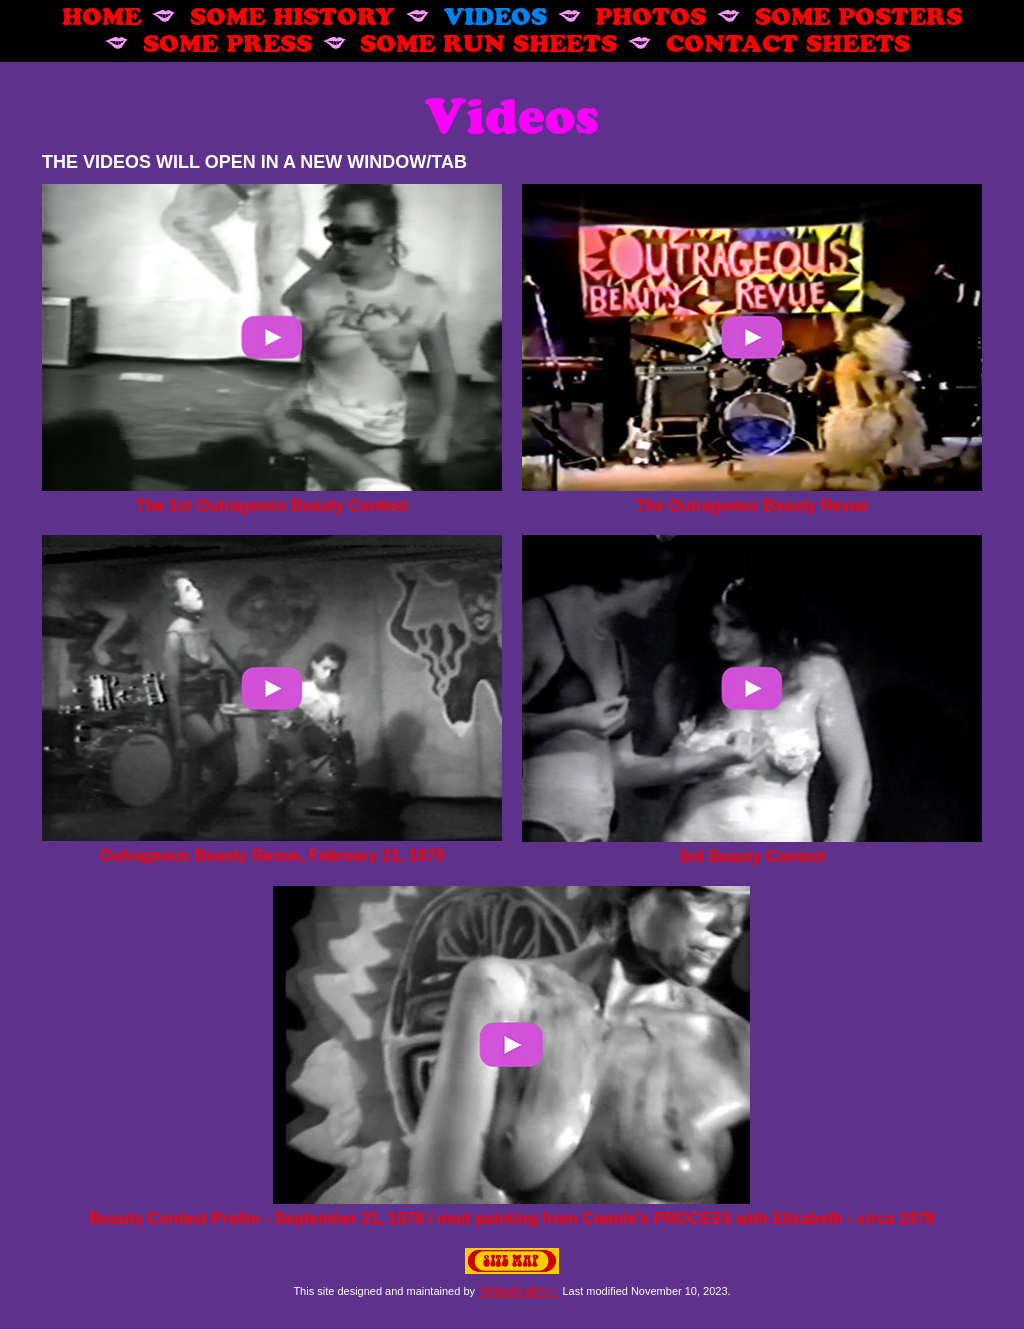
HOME (101, 14)
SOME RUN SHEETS (488, 41)
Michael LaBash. (518, 1291)
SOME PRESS (227, 41)
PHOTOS (650, 14)
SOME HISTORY (292, 14)
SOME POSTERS (858, 14)
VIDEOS (495, 14)
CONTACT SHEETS (788, 41)
